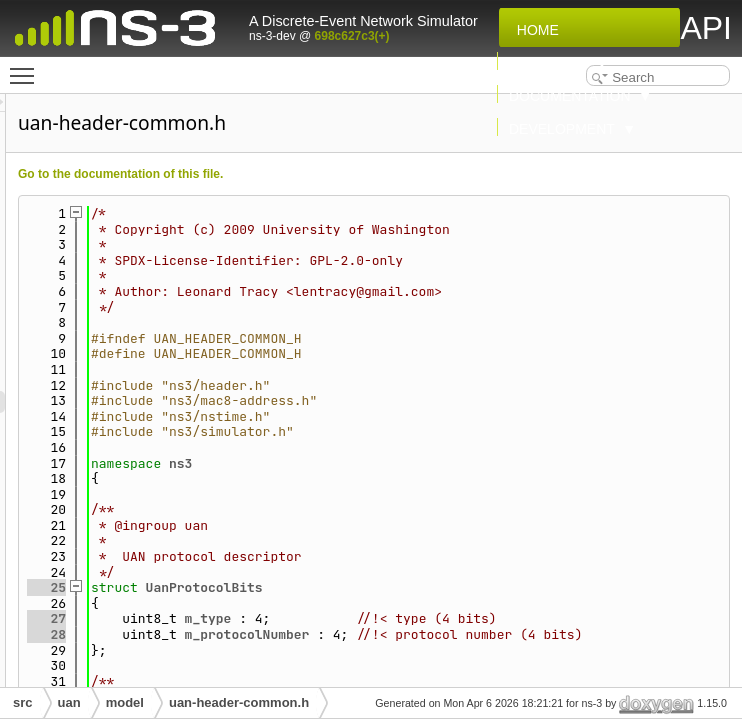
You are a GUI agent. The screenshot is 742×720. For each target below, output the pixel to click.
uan (69, 702)
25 (296, 587)
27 (296, 618)
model (125, 702)
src (23, 702)
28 (296, 650)
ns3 (430, 463)
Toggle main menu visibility (27, 67)
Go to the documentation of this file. (370, 174)
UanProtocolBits (454, 587)
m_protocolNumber (497, 650)
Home (534, 30)
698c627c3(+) (352, 36)
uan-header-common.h (239, 702)
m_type (458, 618)
